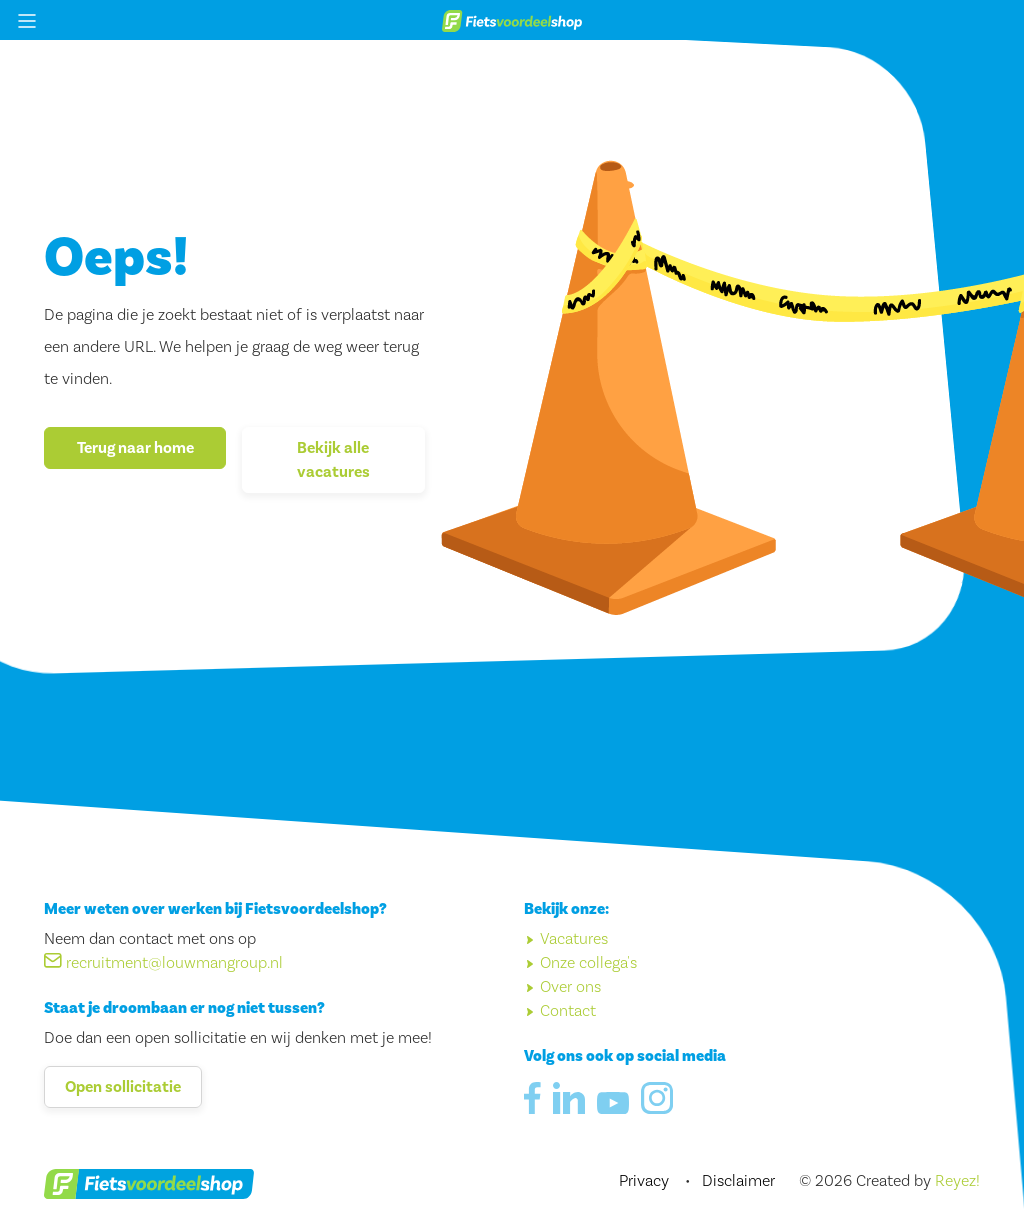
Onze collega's (588, 963)
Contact (568, 1011)
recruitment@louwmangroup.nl (163, 963)
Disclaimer (738, 1181)
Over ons (570, 987)
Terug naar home (135, 448)
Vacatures (574, 939)
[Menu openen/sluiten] (27, 20)
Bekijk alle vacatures (333, 460)
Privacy (646, 1181)
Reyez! (957, 1181)
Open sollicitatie (123, 1087)
